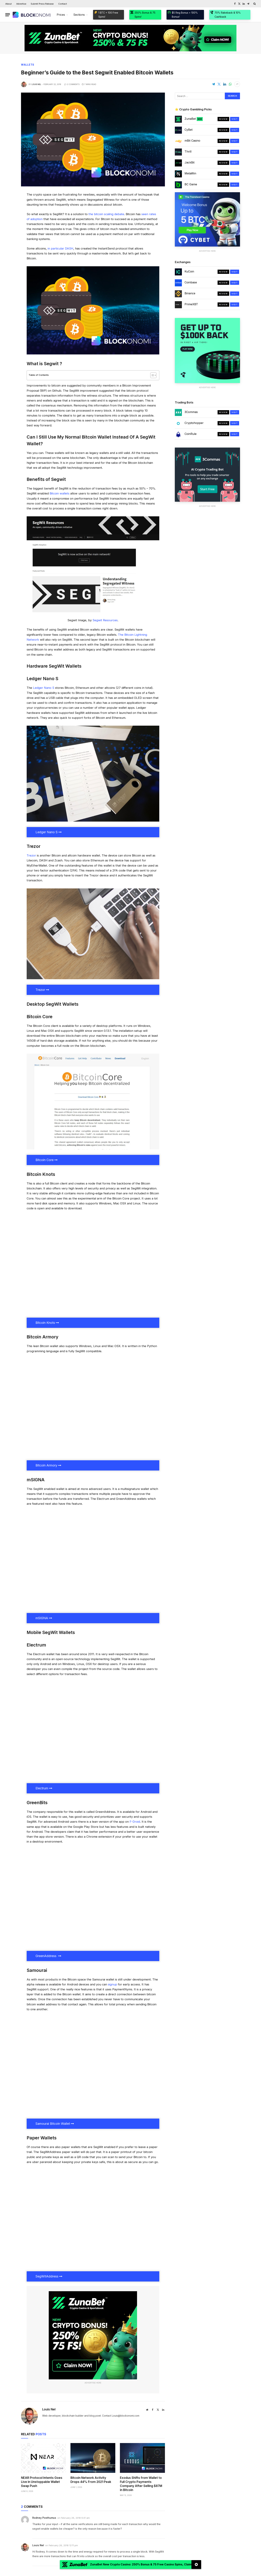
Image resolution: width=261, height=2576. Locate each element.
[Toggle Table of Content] (152, 375)
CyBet (188, 129)
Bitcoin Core (44, 1160)
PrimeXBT (191, 304)
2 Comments (72, 84)
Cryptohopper (194, 423)
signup (112, 1984)
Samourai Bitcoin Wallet (52, 2123)
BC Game (191, 184)
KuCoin (189, 271)
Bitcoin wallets (59, 493)
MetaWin (190, 173)
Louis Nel (36, 84)
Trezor (31, 855)
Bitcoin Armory (46, 1465)
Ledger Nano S (43, 687)
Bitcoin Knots (45, 1323)
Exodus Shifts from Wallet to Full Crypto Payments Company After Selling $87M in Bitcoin (141, 2484)
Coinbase (191, 282)
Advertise (21, 3)
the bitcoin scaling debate (106, 214)
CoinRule (191, 434)
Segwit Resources (105, 620)
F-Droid (135, 1821)
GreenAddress (46, 1956)
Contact (62, 3)
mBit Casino (192, 140)
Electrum (41, 1788)
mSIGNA (41, 1618)
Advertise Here (93, 2382)
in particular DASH (60, 248)
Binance (190, 293)
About (8, 3)
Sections (79, 14)
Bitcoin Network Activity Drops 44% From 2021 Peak (90, 2480)
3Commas (191, 412)
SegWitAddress (46, 2276)
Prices (61, 14)
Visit (235, 119)
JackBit (189, 162)
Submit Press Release (42, 3)
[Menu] (7, 15)
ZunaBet (194, 119)
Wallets (27, 64)
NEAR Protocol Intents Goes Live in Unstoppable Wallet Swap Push (41, 2482)
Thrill (188, 151)
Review (223, 119)
